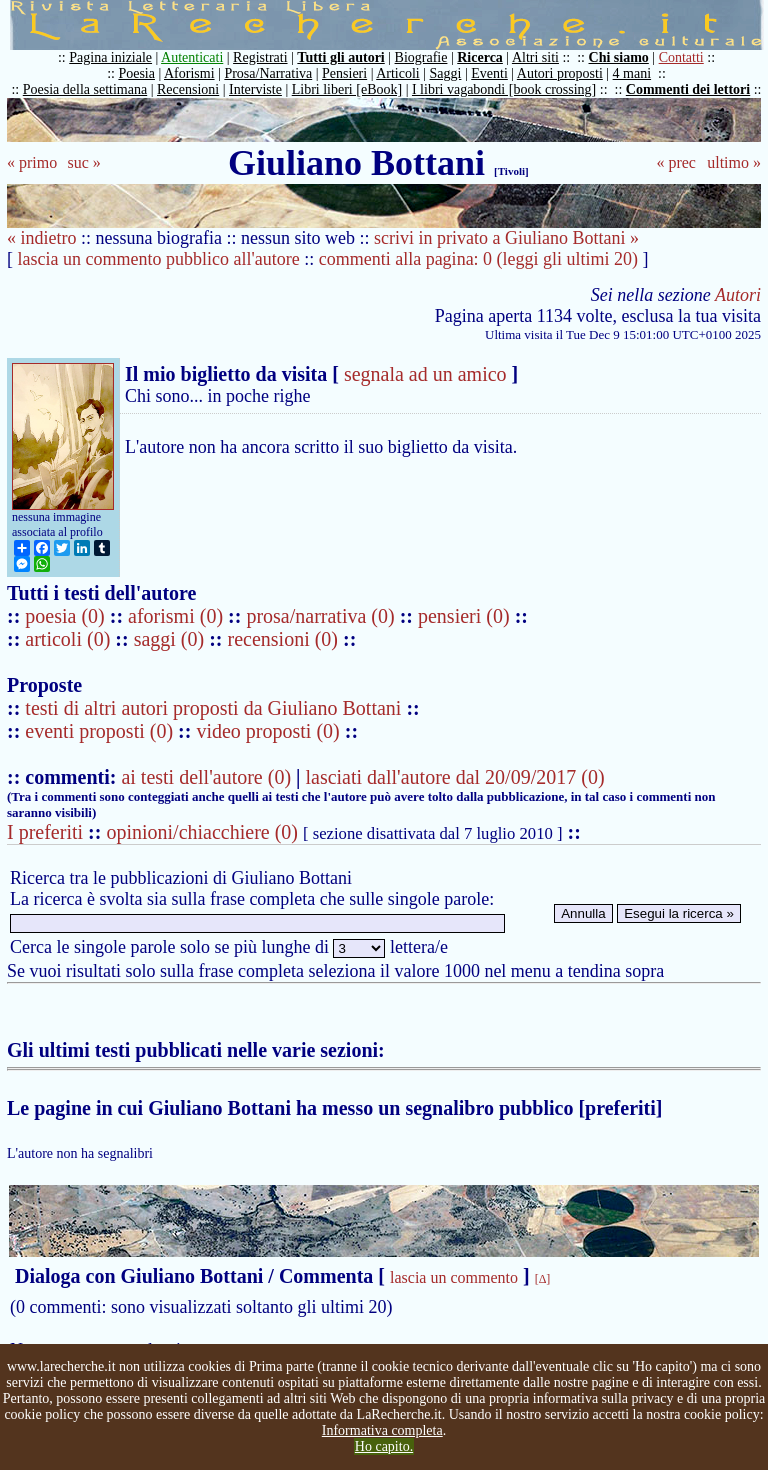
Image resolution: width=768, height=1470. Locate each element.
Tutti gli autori (340, 57)
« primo (32, 162)
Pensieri (344, 73)
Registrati (260, 57)
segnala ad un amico (425, 374)
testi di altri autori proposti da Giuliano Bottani (213, 708)
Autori (738, 295)
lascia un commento (454, 1277)
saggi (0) (172, 639)
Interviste (255, 89)
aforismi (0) (178, 616)
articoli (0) (70, 639)
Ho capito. (384, 1446)
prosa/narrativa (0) (322, 616)
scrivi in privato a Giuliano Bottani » (506, 238)
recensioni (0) (283, 639)
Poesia (136, 73)
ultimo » (734, 162)
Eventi (489, 73)
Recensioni (188, 89)
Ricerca (480, 57)
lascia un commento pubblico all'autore (159, 259)
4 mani (632, 73)
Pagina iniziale (110, 57)
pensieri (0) (466, 616)
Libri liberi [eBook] (347, 89)
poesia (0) (67, 616)
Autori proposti (560, 73)
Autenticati (192, 57)
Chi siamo (619, 57)
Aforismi (189, 73)
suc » (83, 162)
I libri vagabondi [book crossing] (504, 89)
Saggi (446, 73)
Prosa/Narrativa (268, 73)
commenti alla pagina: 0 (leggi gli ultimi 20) (478, 259)
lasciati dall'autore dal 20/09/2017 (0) (454, 777)
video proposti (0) (267, 731)
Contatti (681, 57)
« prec (676, 162)
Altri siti (535, 57)
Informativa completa (382, 1430)
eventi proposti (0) (99, 731)
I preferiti (45, 832)
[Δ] (543, 1279)
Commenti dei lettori (688, 89)
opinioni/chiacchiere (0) (202, 832)
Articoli (398, 73)
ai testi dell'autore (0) (206, 777)
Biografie (421, 57)
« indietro (42, 238)
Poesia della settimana (85, 89)
